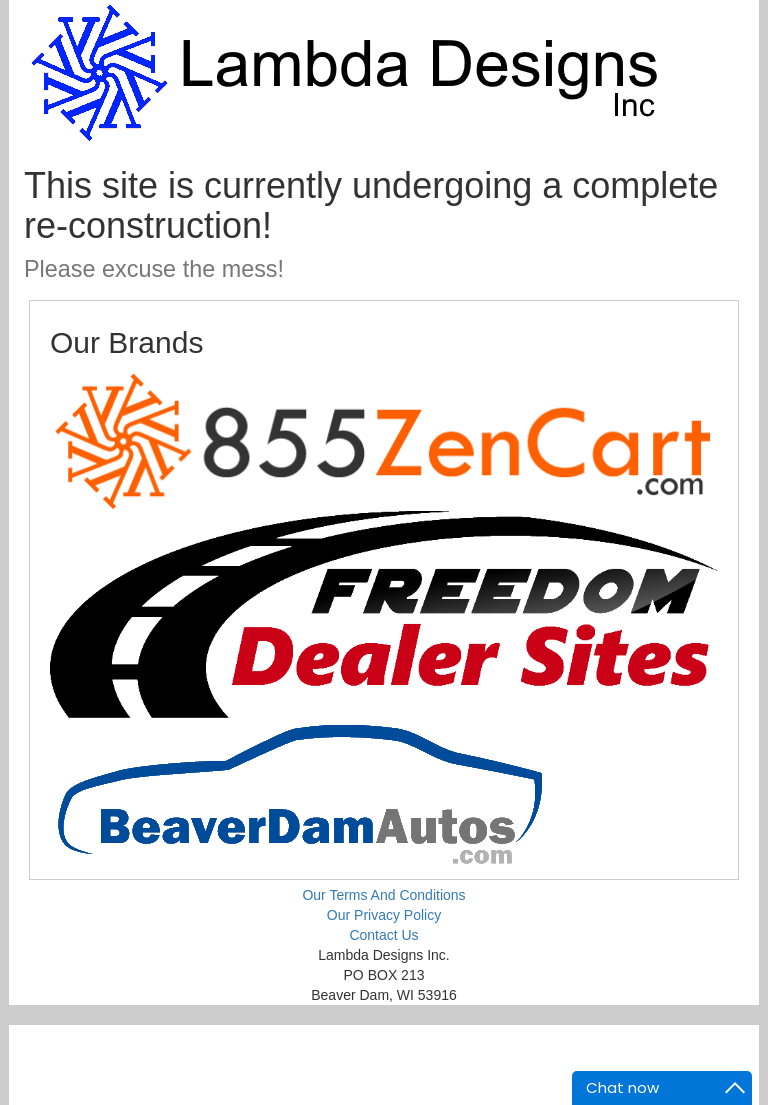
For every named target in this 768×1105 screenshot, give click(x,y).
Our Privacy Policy (384, 915)
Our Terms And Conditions (383, 895)
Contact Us (383, 935)
